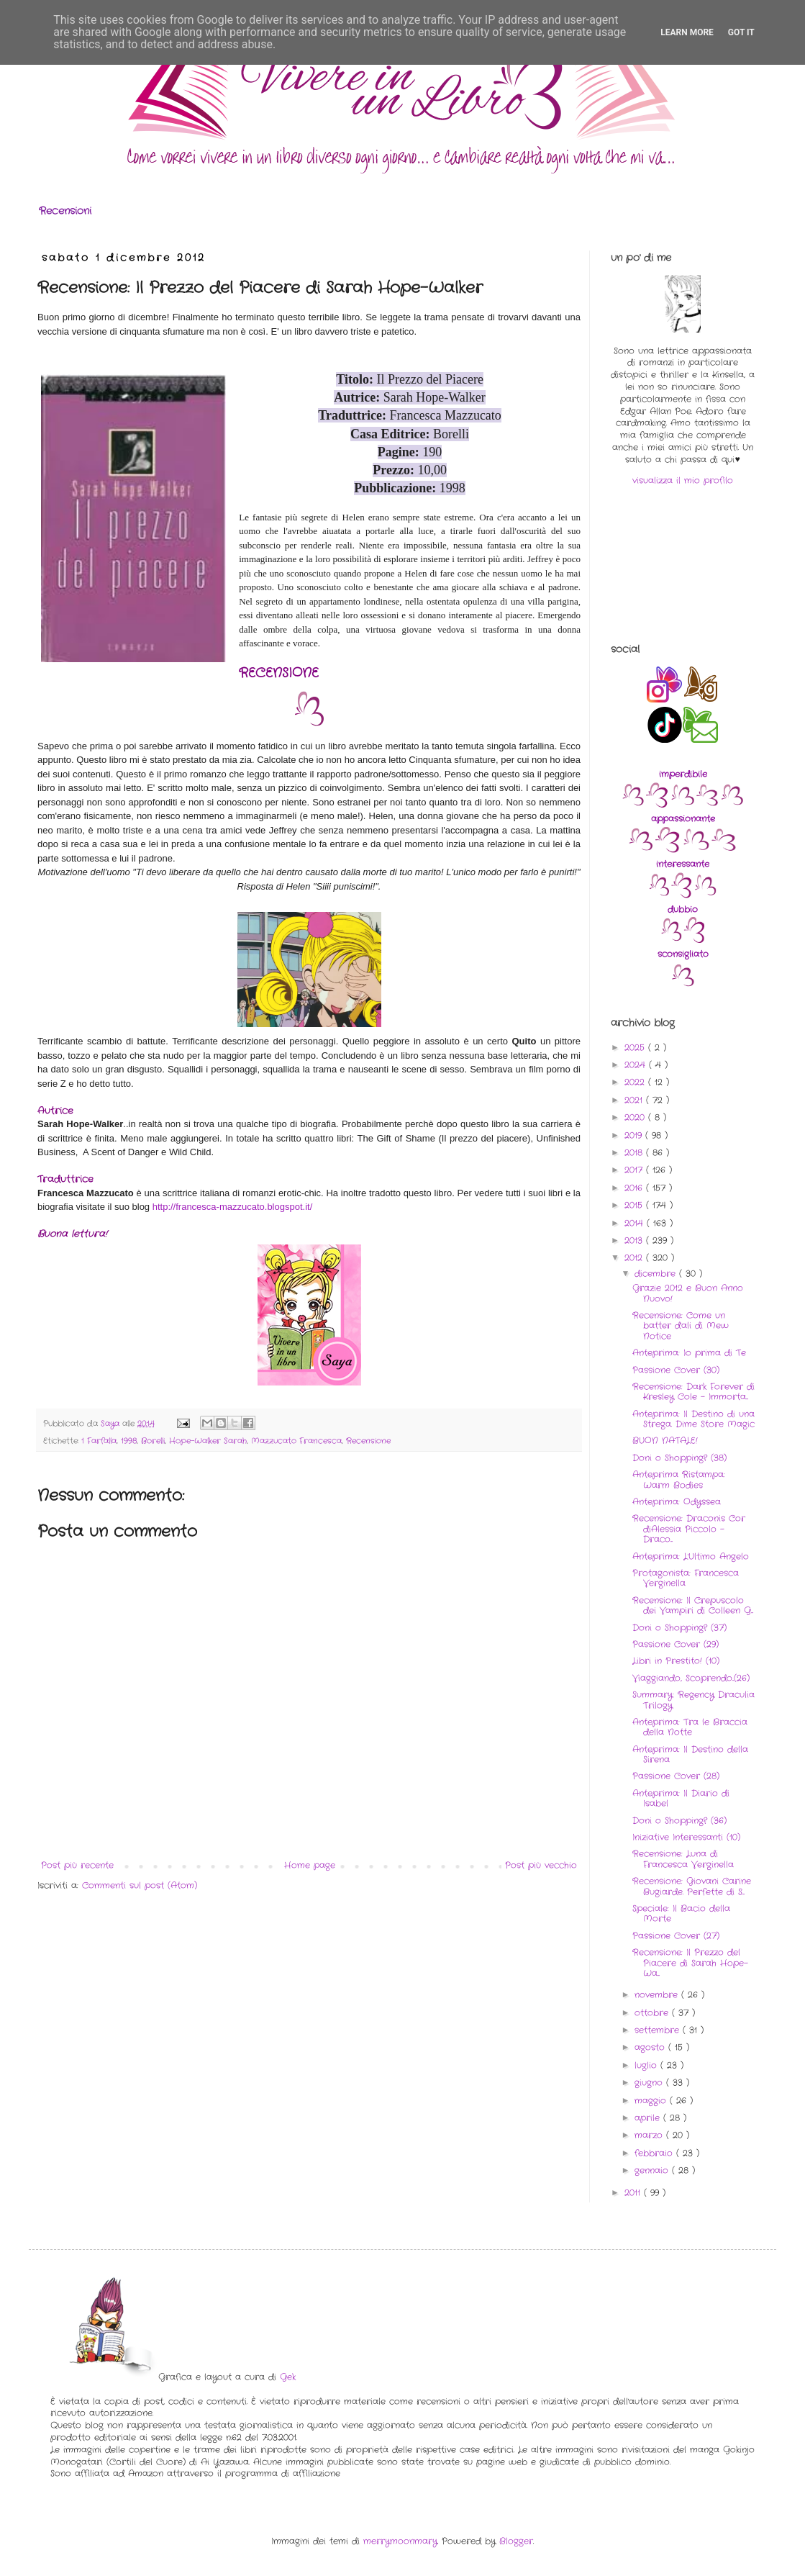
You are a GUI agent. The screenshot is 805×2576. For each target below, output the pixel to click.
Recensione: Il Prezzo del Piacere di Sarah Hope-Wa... (690, 1962)
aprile (649, 2118)
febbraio (655, 2153)
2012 (635, 1258)
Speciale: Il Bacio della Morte (681, 1913)
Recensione (368, 1441)
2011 (634, 2193)
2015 (635, 1205)
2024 (636, 1065)
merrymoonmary (400, 2541)
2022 (636, 1082)
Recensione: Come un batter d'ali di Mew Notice (680, 1325)
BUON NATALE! (665, 1440)
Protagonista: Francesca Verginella (685, 1578)
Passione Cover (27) (675, 1936)
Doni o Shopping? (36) (679, 1821)
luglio (647, 2065)
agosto (651, 2047)
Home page (309, 1865)
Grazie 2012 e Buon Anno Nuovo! (687, 1293)
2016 (635, 1188)
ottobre (653, 2013)
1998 (129, 1441)
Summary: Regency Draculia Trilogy (693, 1700)
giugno (650, 2082)
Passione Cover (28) (675, 1776)
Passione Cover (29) (675, 1644)
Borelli (153, 1441)
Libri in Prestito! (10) (675, 1661)
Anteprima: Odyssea (676, 1502)
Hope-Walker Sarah (208, 1441)
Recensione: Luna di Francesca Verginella (683, 1859)
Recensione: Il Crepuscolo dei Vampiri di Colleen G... (692, 1605)
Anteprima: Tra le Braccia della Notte (689, 1727)
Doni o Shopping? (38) (679, 1458)
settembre (659, 2030)
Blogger (516, 2541)
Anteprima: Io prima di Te (689, 1353)
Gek (288, 2377)
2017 (635, 1170)
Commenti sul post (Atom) (139, 1885)
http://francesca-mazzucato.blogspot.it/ (233, 1206)
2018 (635, 1153)
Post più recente (77, 1865)
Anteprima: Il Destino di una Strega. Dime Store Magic (693, 1419)
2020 (636, 1117)
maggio (652, 2100)
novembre (658, 1995)
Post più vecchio (541, 1865)
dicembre (657, 1273)
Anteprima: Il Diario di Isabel (680, 1798)
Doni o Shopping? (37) (679, 1628)
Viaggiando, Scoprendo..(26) (691, 1678)
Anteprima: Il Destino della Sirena (690, 1754)
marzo (650, 2135)
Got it (741, 32)
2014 (635, 1223)
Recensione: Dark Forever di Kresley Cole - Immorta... (693, 1391)
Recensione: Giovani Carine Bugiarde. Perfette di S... (691, 1886)
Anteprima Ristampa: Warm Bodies (678, 1479)
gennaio (653, 2170)
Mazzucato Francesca (296, 1441)
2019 (634, 1135)
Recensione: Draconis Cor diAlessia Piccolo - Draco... (688, 1528)
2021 (635, 1100)
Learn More (687, 32)
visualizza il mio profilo (682, 480)
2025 (636, 1047)
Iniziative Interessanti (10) (686, 1837)
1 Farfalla (99, 1441)
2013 (635, 1240)
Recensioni (65, 211)
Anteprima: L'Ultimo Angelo (690, 1556)
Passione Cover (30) (675, 1370)
